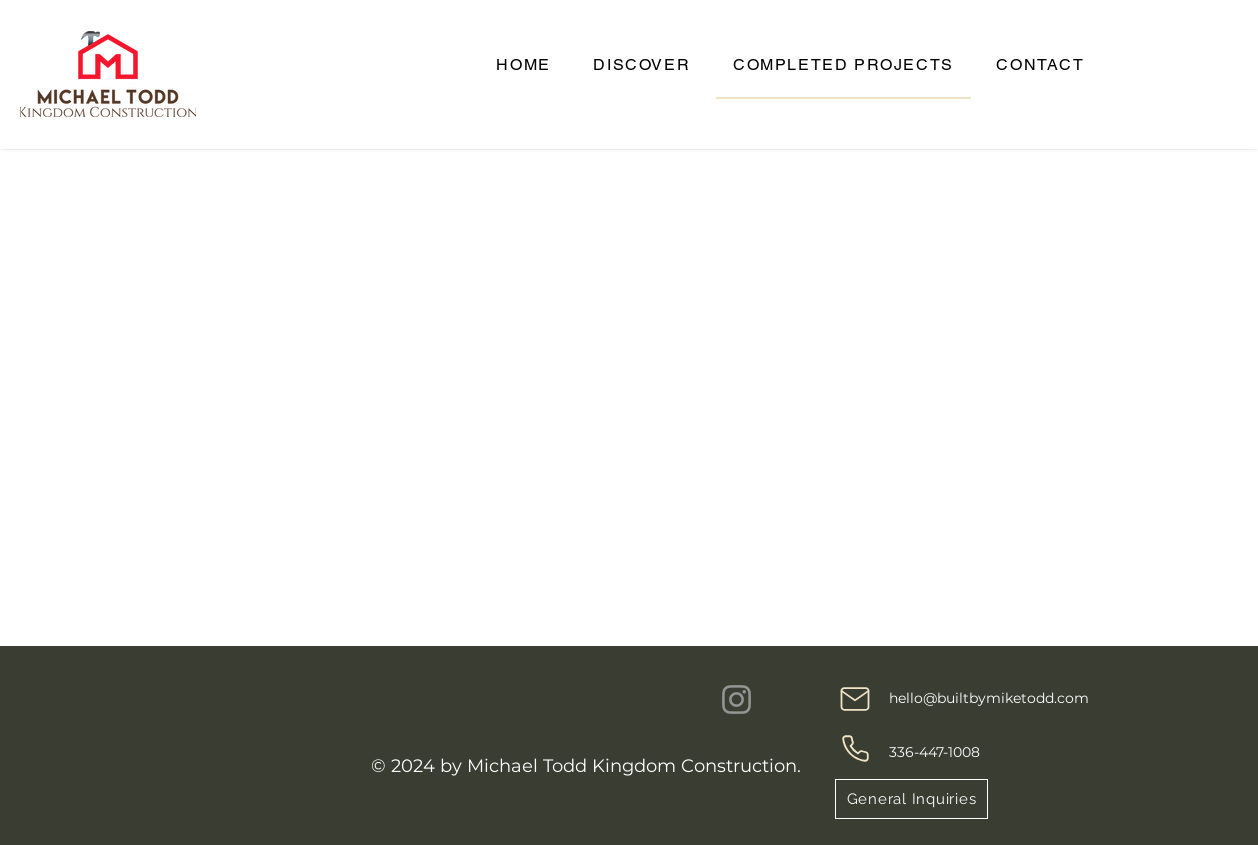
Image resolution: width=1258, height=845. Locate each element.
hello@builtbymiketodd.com (989, 698)
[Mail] (855, 699)
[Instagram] (736, 699)
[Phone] (855, 748)
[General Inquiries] (911, 799)
